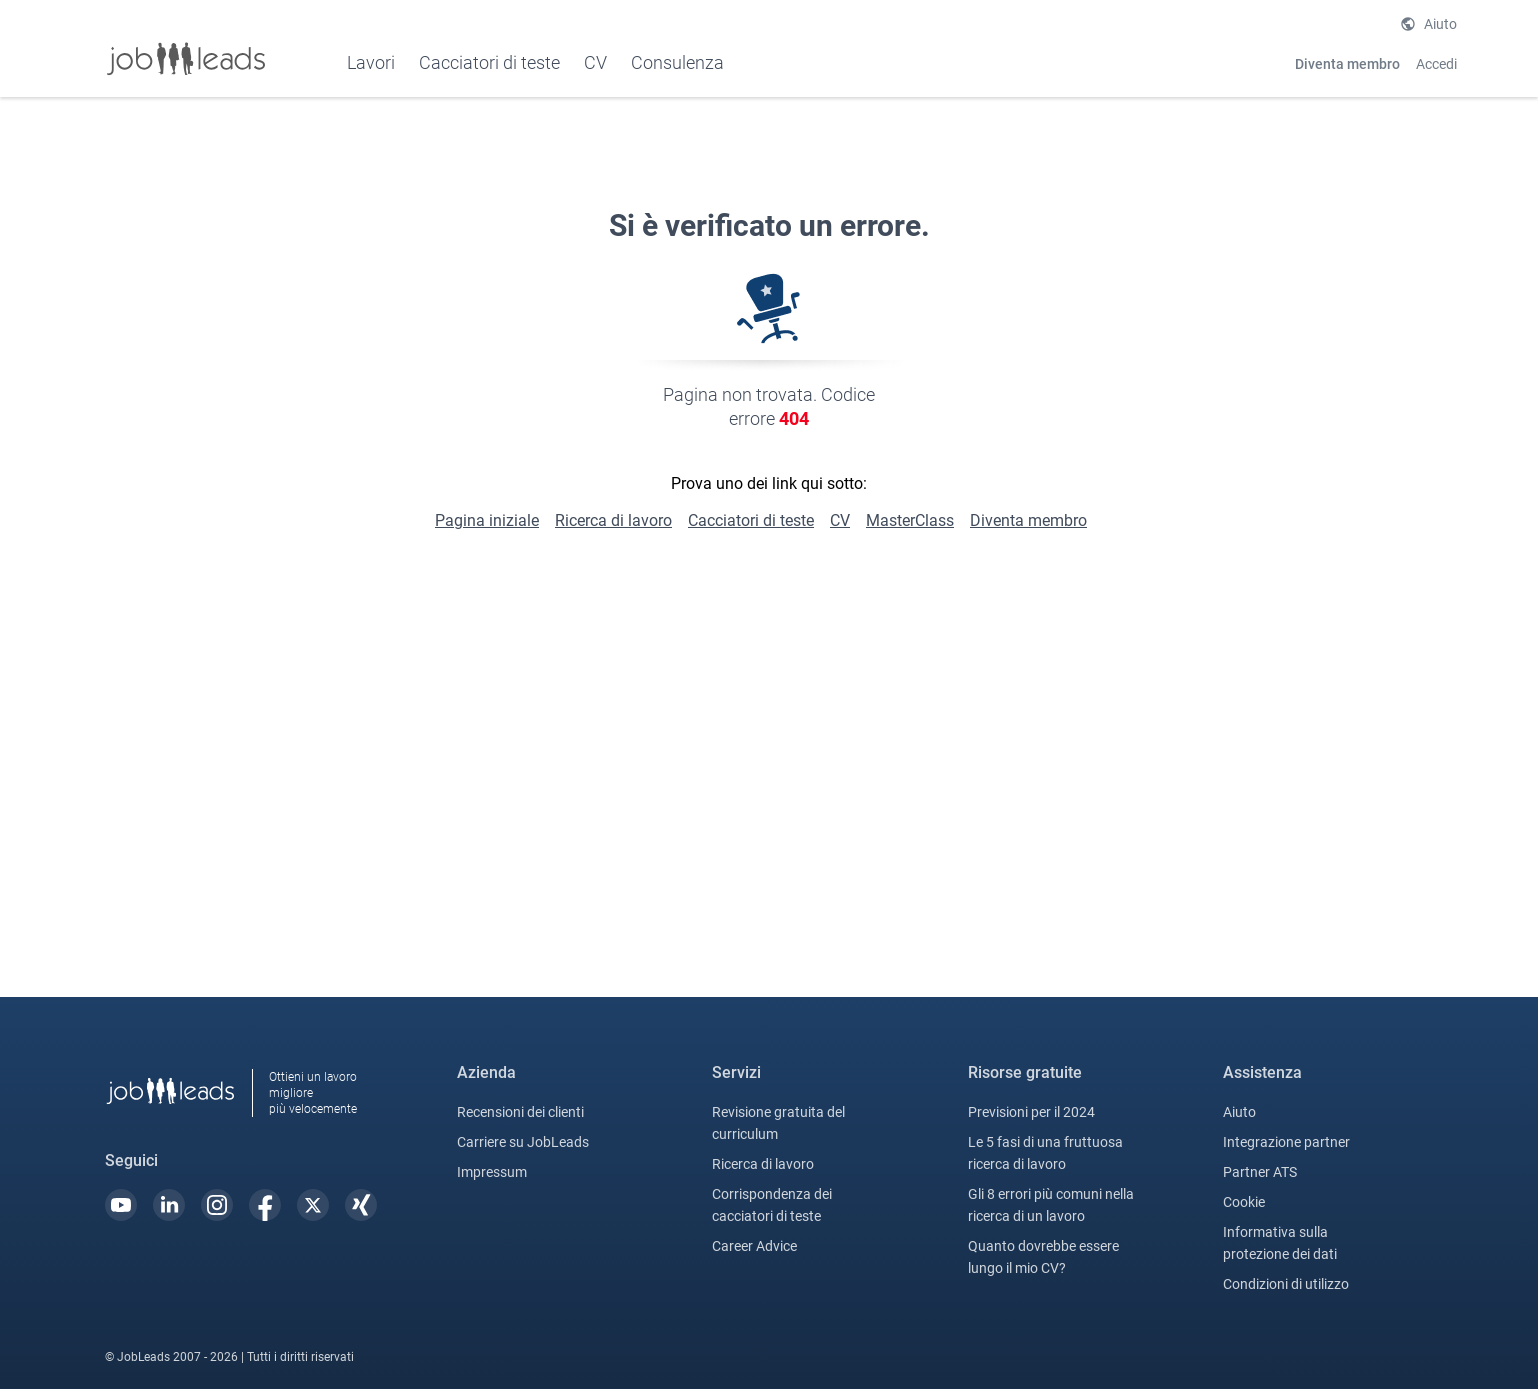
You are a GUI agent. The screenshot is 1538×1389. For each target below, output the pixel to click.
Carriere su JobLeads (523, 1142)
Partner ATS (1260, 1172)
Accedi (1436, 64)
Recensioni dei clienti (520, 1112)
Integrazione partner (1286, 1142)
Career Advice (754, 1246)
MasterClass (910, 520)
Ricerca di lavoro (613, 520)
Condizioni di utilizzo (1286, 1284)
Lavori (371, 62)
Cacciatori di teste (489, 62)
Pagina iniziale (487, 520)
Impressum (492, 1172)
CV (840, 520)
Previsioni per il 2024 (1031, 1112)
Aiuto (1440, 24)
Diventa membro (1347, 64)
